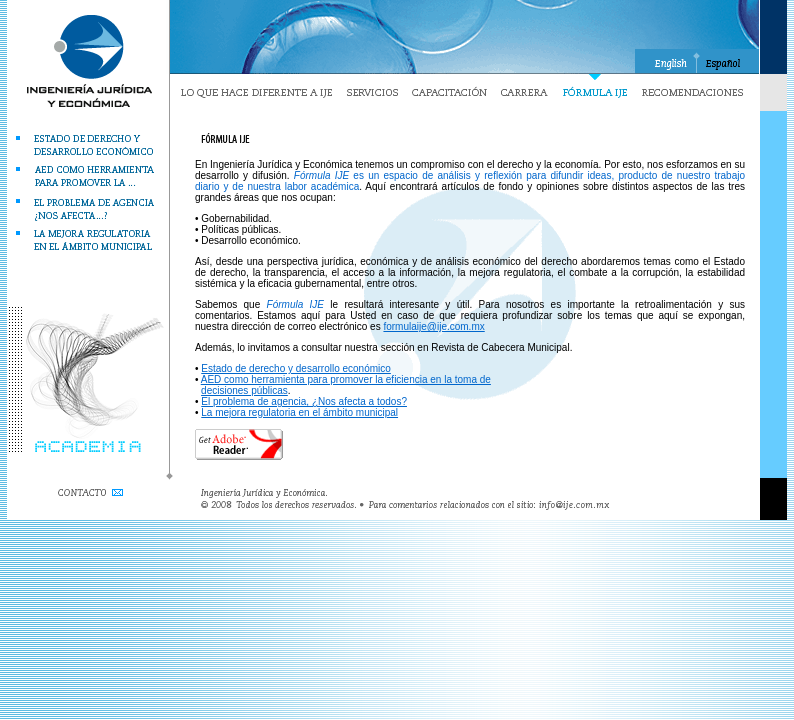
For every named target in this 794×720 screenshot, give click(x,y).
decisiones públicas (244, 390)
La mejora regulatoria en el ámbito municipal (299, 412)
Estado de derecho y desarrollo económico (296, 368)
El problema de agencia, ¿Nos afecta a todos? (304, 401)
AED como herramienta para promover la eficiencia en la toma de (346, 379)
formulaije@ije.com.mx (433, 326)
